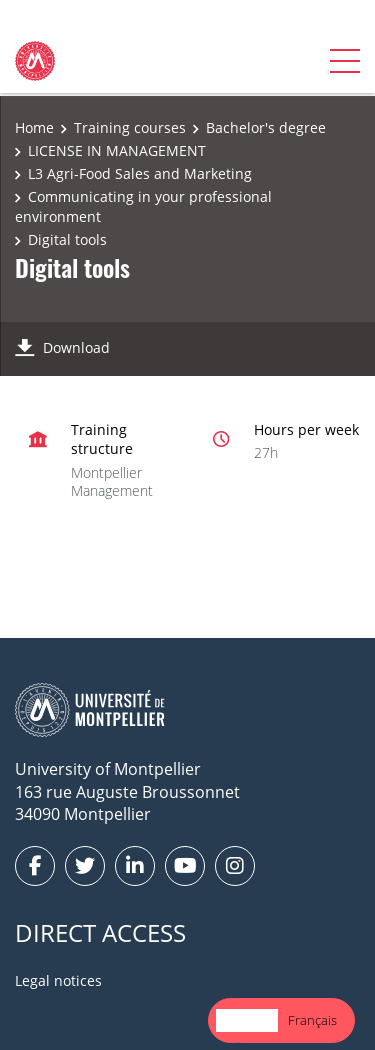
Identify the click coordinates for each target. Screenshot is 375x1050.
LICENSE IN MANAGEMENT (117, 150)
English (247, 1020)
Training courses (130, 127)
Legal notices (58, 980)
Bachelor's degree (266, 127)
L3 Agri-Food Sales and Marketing (140, 173)
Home (34, 127)
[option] (312, 1020)
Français (312, 1020)
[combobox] (247, 1020)
